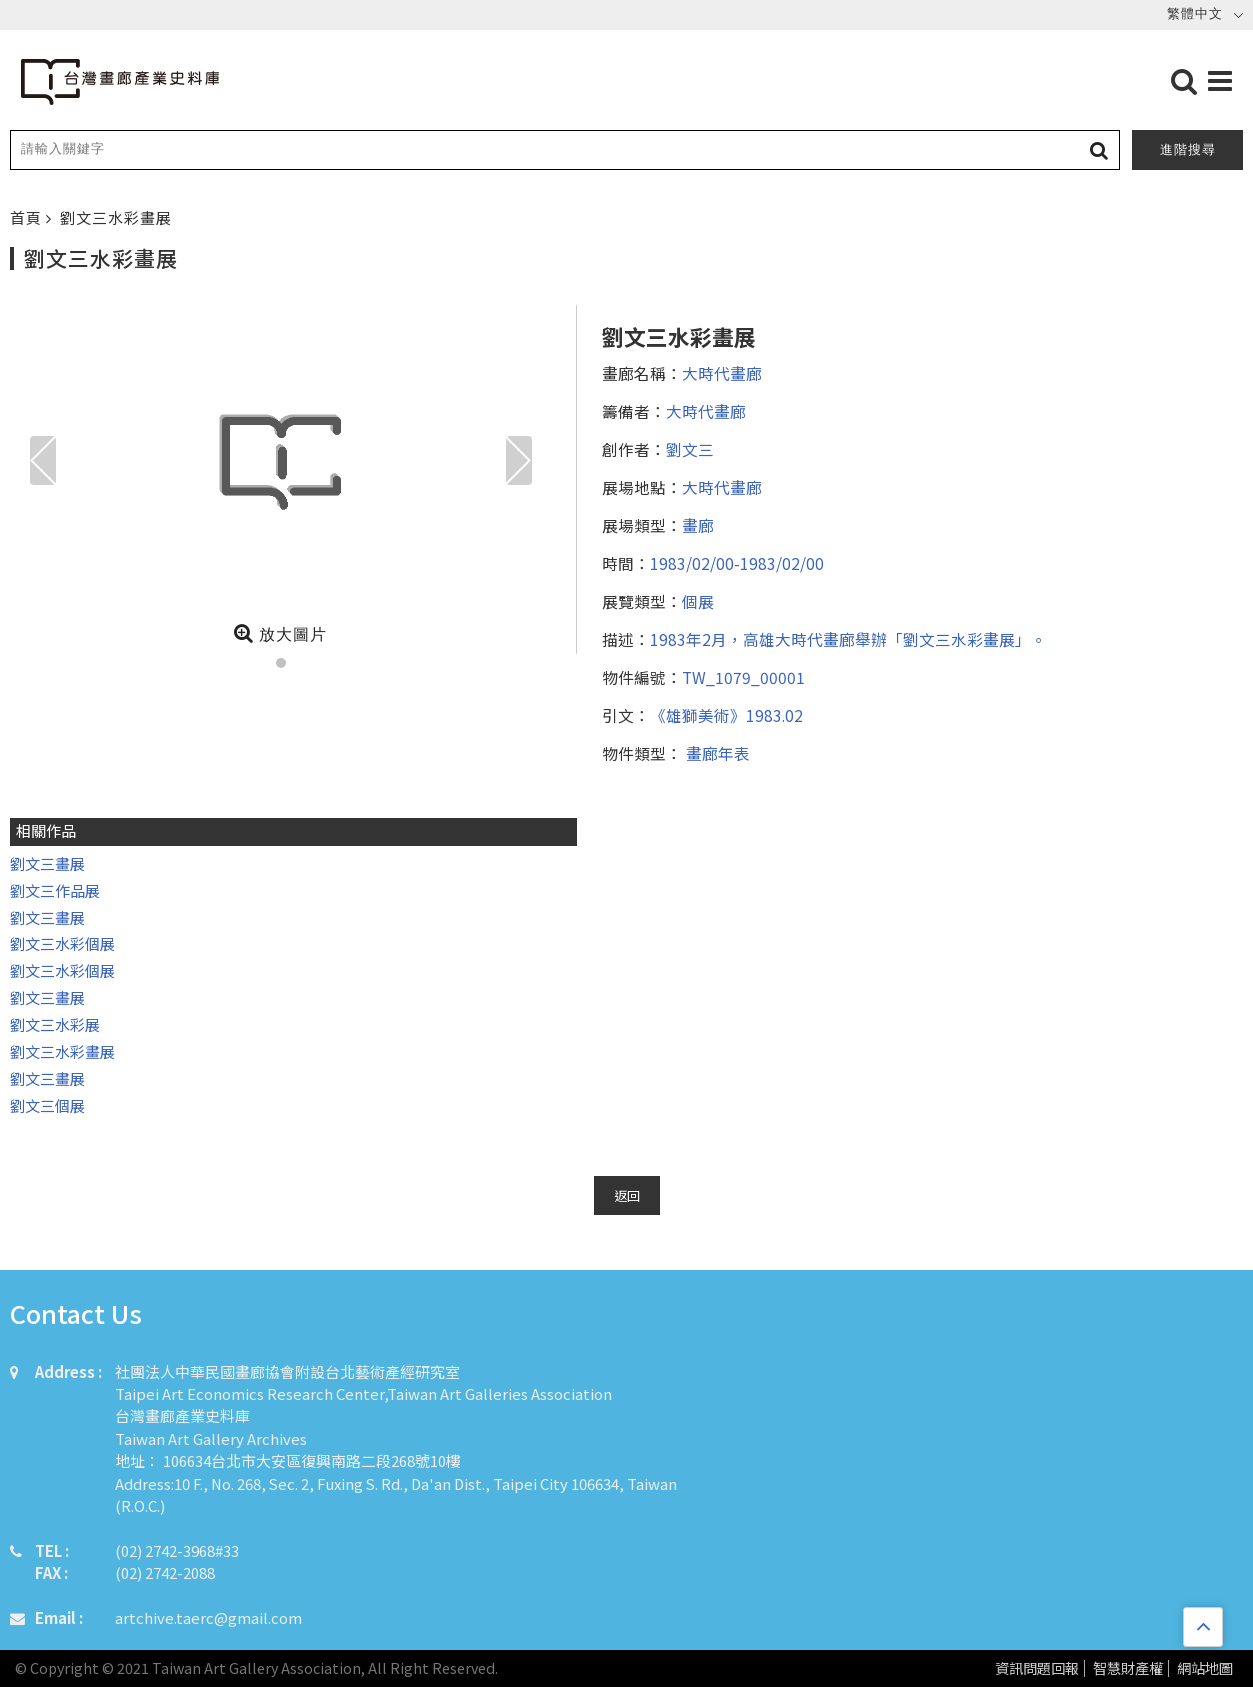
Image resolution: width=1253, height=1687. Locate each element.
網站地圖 (1205, 1668)
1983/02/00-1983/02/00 (737, 563)
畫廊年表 (716, 753)
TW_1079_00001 (743, 677)
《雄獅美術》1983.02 (726, 715)
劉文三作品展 (55, 890)
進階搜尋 (1188, 149)
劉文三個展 (47, 1105)
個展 (698, 601)
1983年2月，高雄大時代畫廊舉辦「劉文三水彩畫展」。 (848, 639)
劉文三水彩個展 (62, 943)
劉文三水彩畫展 (116, 217)
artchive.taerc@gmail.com (208, 1617)
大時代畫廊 (722, 373)
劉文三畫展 (47, 863)
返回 (627, 1195)
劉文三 (690, 449)
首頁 (28, 217)
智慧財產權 (1128, 1668)
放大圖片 (280, 633)
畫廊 (698, 525)
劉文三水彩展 (55, 1024)
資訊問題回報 (1037, 1668)
